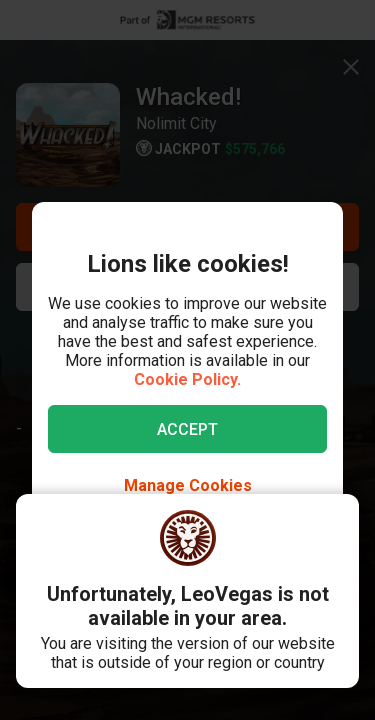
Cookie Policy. (187, 379)
